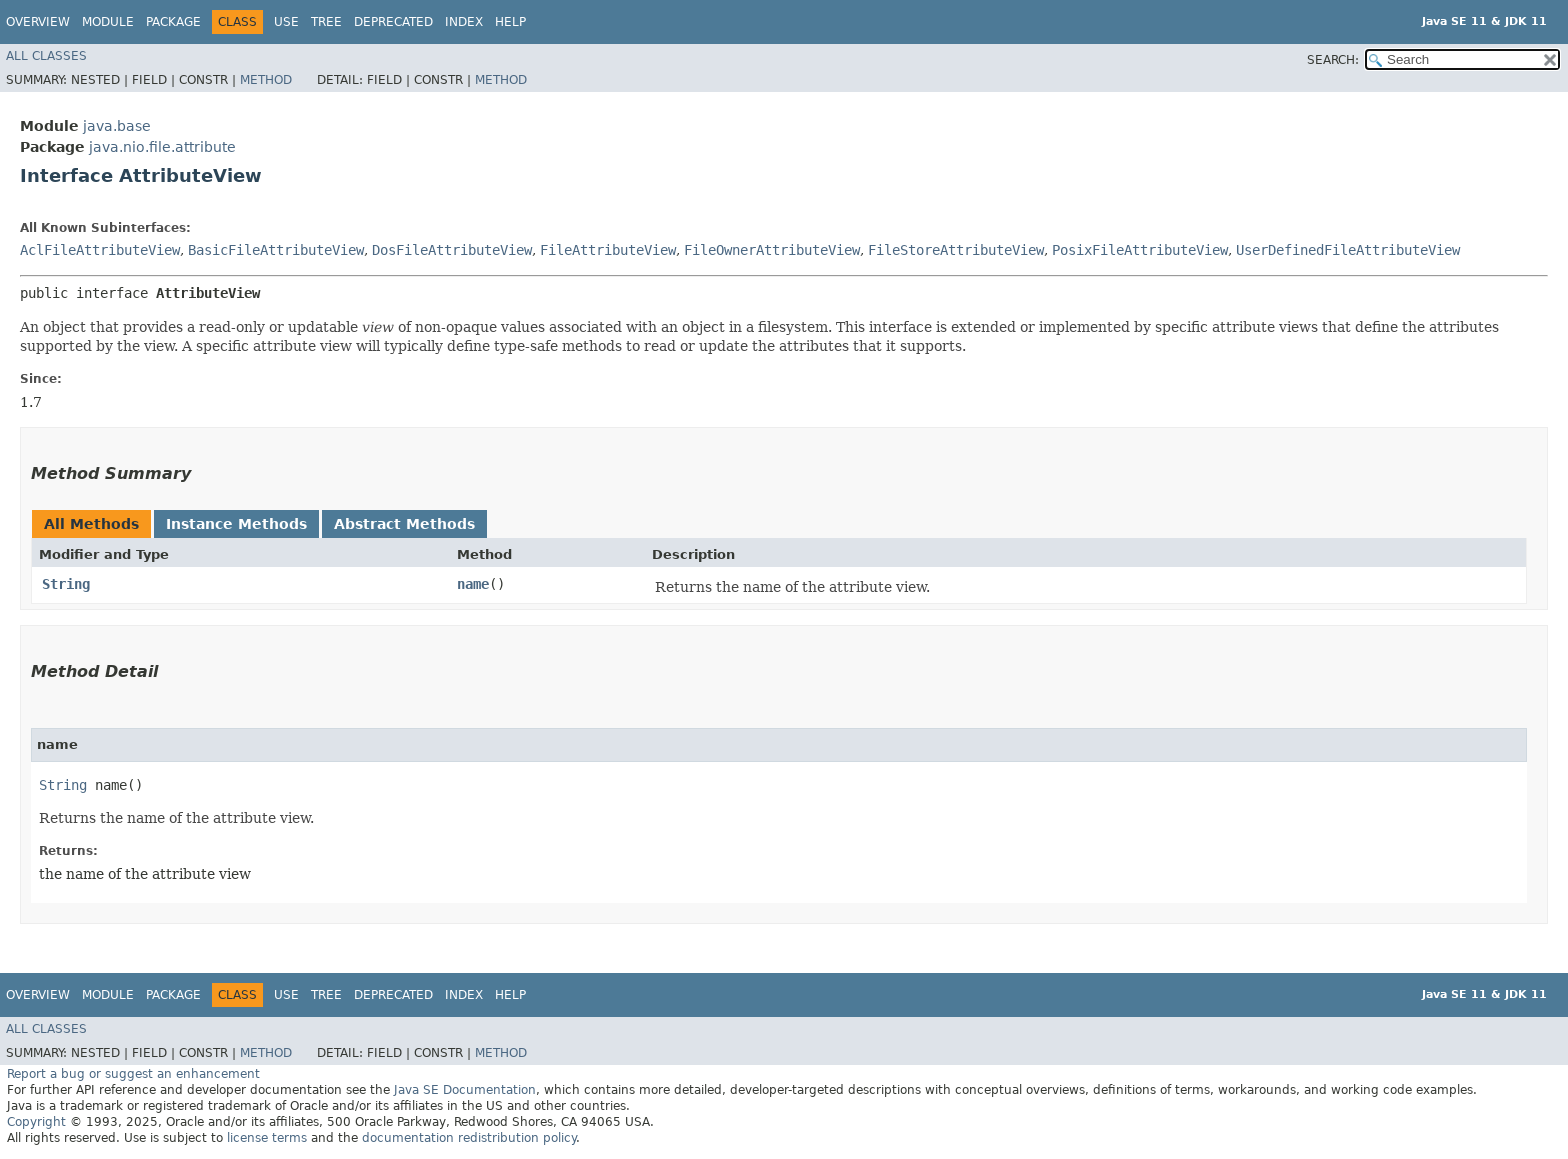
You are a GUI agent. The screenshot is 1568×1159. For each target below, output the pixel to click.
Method (266, 80)
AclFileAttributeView (100, 250)
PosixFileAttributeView (1140, 250)
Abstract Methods (404, 524)
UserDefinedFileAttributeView (1348, 250)
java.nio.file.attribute (162, 147)
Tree (326, 22)
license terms (267, 1138)
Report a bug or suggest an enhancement (133, 1074)
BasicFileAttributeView (276, 250)
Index (464, 22)
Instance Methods (236, 524)
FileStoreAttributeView (956, 250)
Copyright (36, 1122)
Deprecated (393, 22)
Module (108, 22)
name (473, 584)
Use (286, 22)
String (66, 584)
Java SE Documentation (465, 1090)
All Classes (46, 56)
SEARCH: (1333, 60)
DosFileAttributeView (452, 250)
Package (173, 22)
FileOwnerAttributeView (772, 250)
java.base (117, 126)
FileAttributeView (608, 250)
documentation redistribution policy (469, 1138)
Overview (38, 22)
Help (510, 22)
